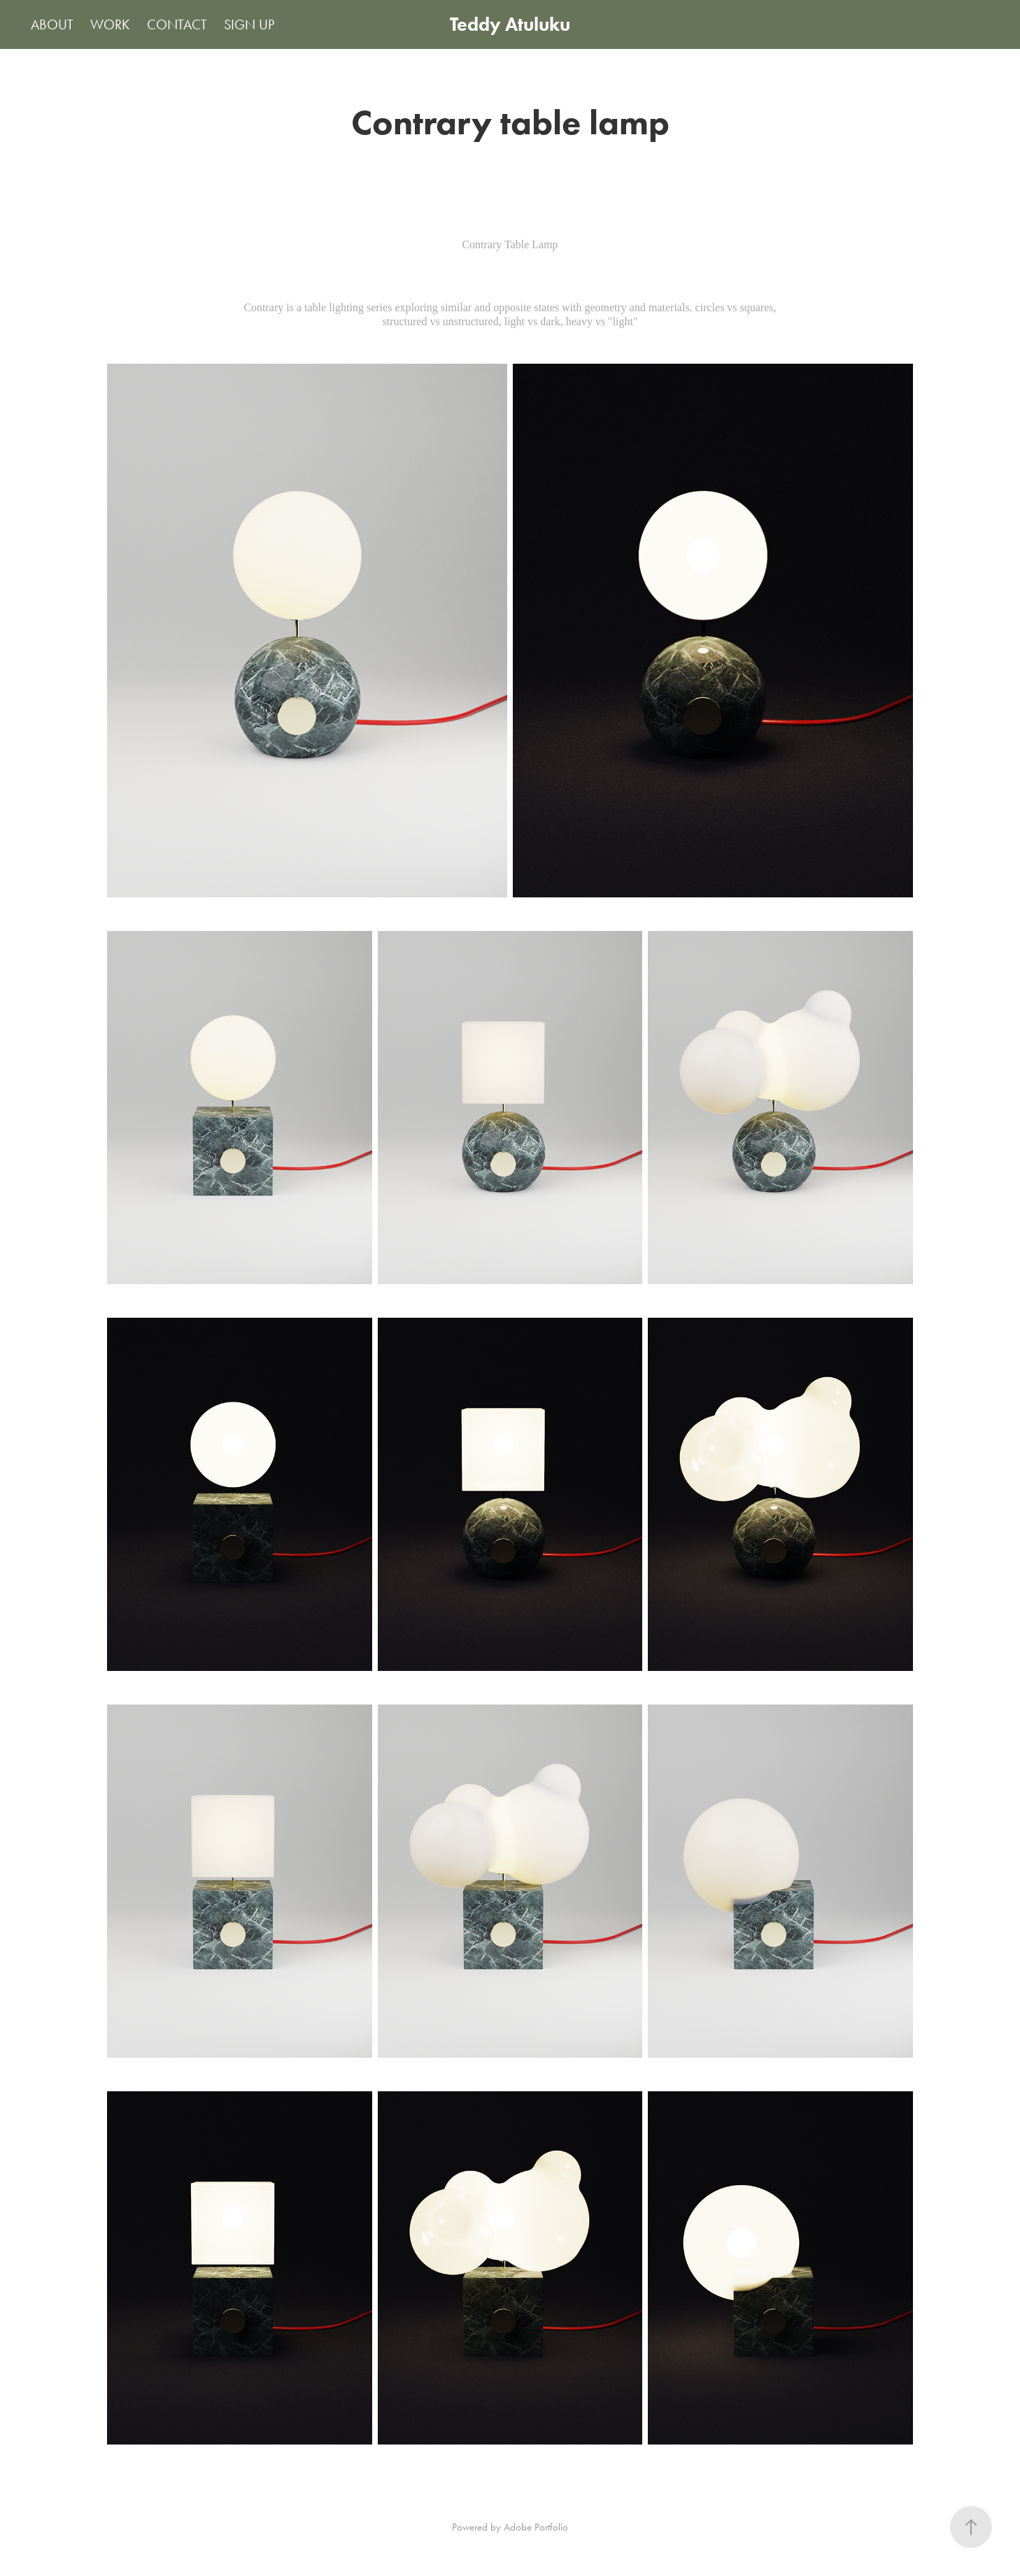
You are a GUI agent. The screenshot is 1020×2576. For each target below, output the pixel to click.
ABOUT (52, 24)
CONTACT (177, 24)
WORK (109, 24)
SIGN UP (249, 24)
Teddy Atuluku (510, 24)
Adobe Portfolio (536, 2527)
